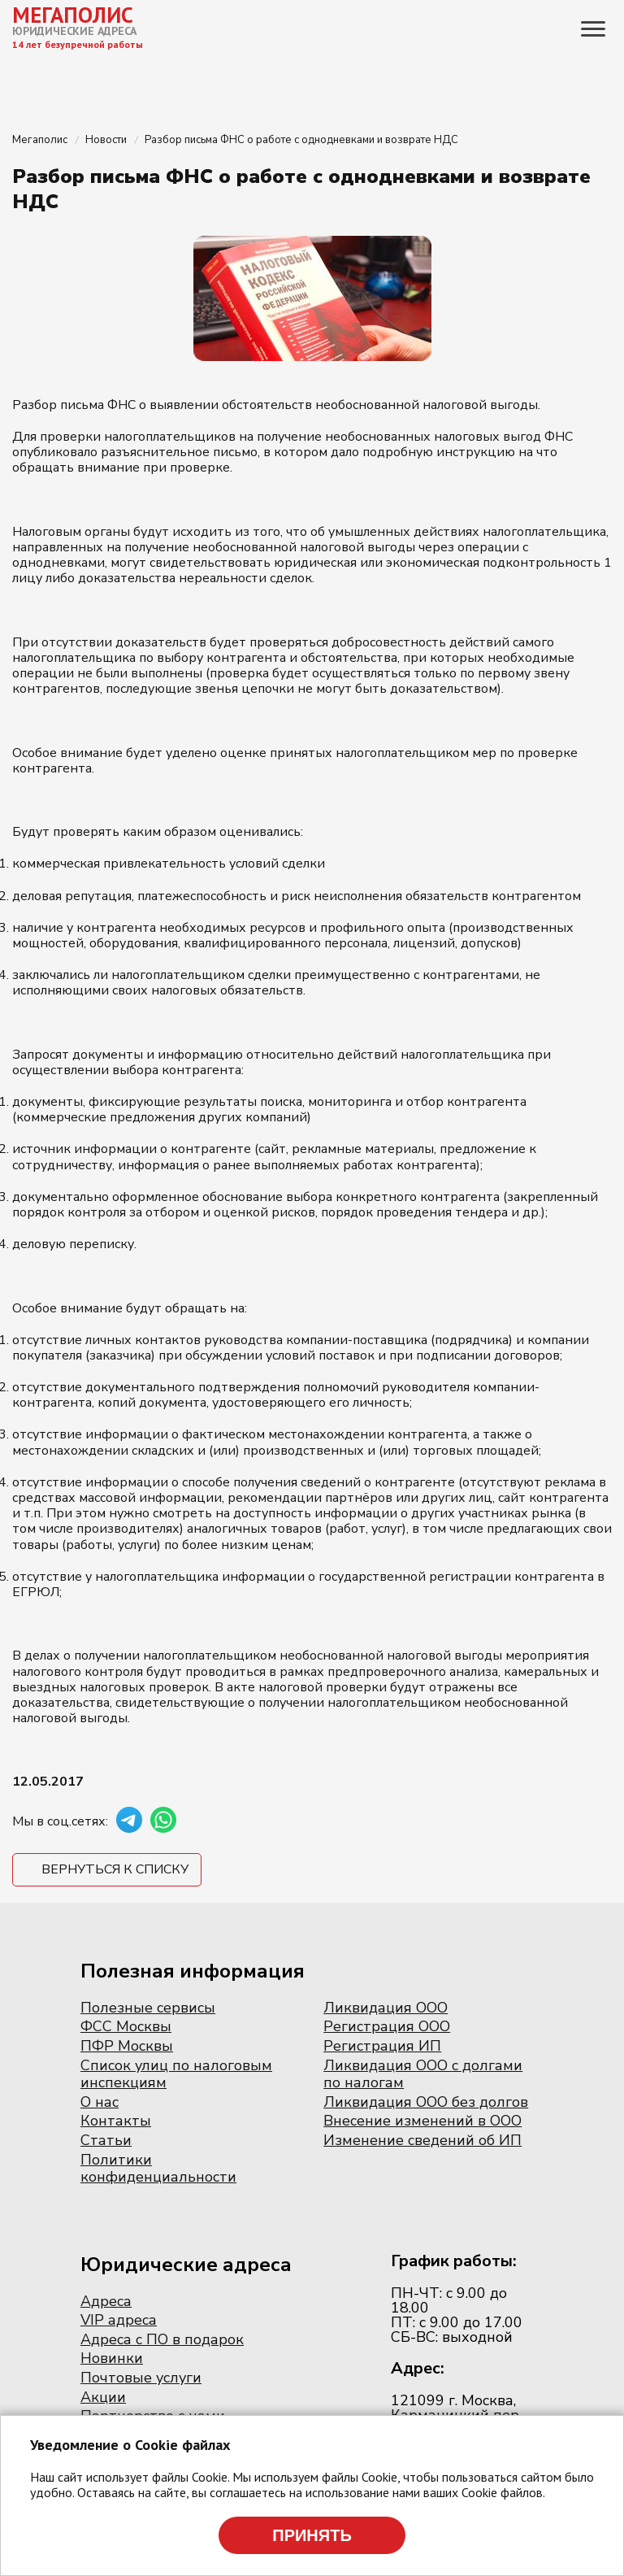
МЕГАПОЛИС (72, 15)
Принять (312, 2535)
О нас (99, 2102)
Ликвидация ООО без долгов (425, 2102)
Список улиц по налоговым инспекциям (176, 2074)
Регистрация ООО (386, 2026)
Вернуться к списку (114, 1869)
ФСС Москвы (125, 2026)
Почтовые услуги (141, 2377)
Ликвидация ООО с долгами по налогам (422, 2074)
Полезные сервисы (147, 2007)
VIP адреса (118, 2320)
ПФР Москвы (126, 2046)
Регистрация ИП (382, 2046)
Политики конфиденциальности (158, 2168)
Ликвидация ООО (385, 2007)
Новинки (111, 2358)
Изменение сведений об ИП (422, 2140)
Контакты (115, 2120)
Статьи (106, 2140)
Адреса (106, 2301)
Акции (103, 2397)
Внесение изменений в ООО (422, 2120)
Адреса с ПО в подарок (162, 2339)
